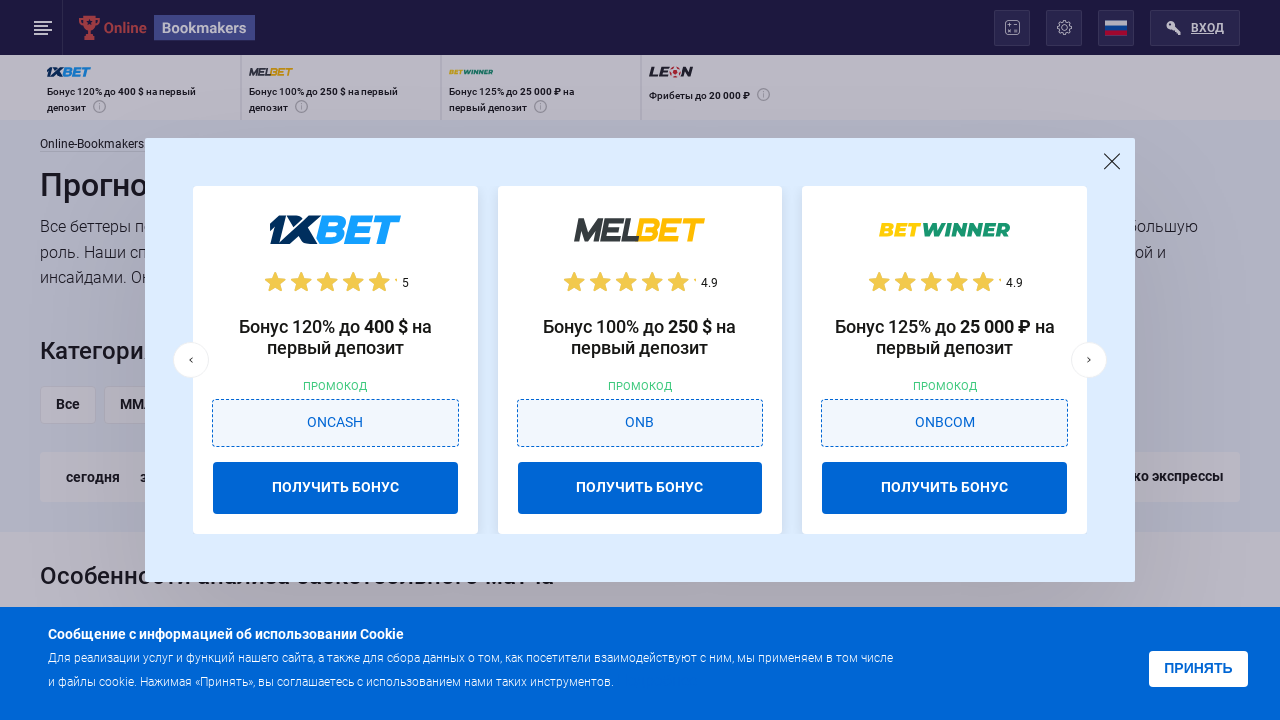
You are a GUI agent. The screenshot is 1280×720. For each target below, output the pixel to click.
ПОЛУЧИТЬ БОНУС (335, 487)
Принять (1198, 668)
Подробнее (657, 680)
